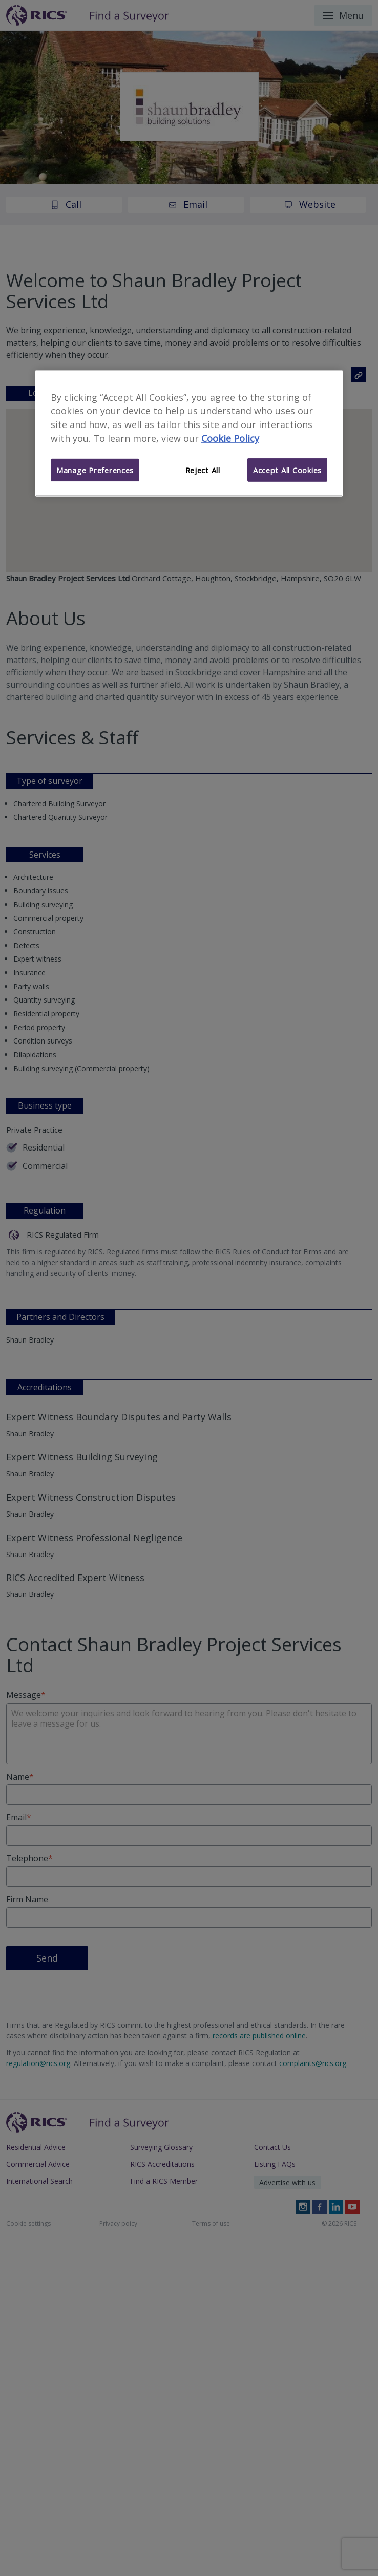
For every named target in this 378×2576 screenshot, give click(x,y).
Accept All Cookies (287, 470)
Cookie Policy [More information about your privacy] (230, 438)
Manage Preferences (95, 470)
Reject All (202, 470)
